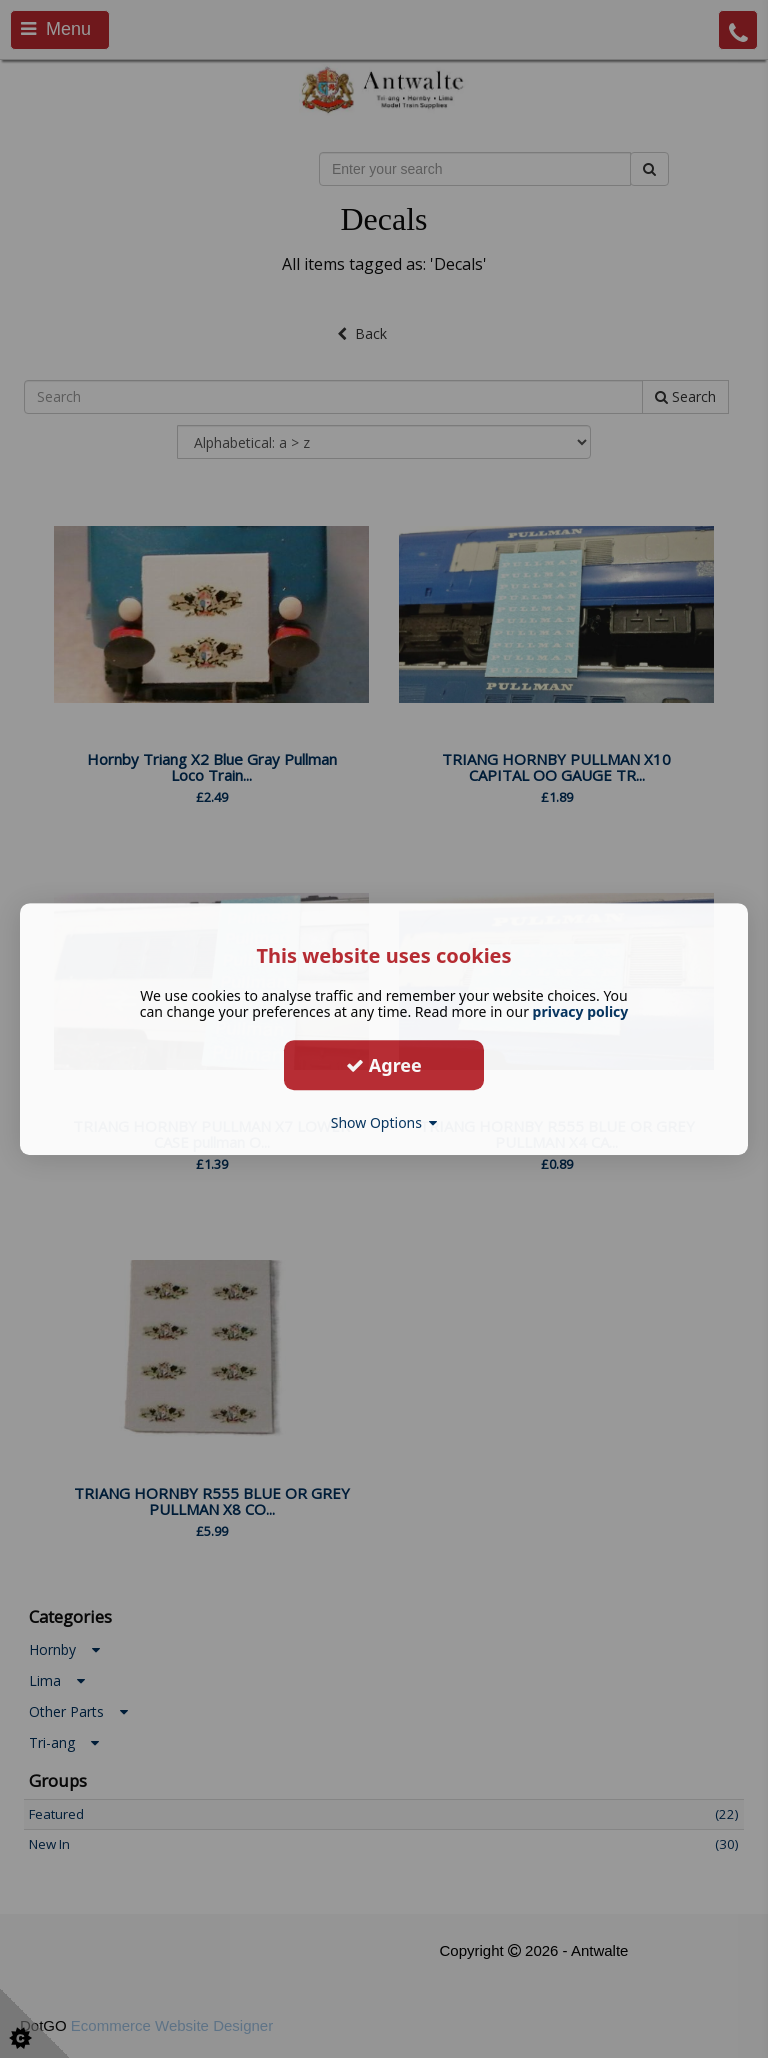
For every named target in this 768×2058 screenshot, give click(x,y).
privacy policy (581, 1011)
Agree (384, 1065)
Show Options (384, 1122)
